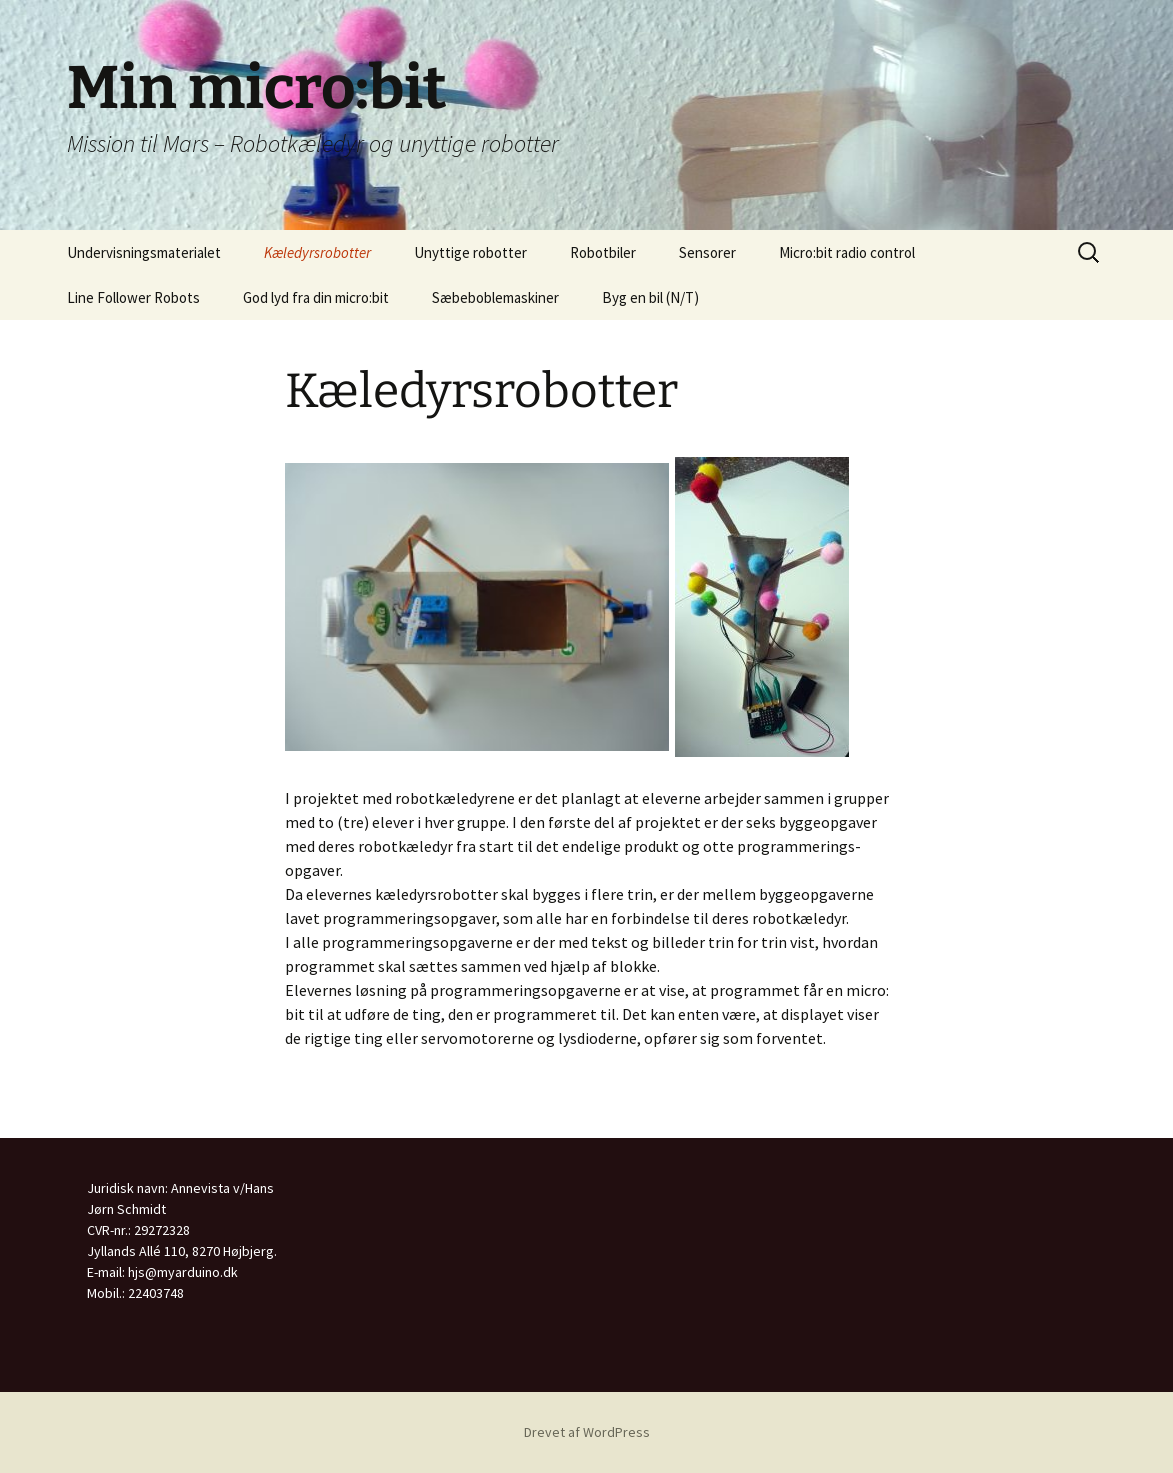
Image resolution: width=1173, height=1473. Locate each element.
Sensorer (707, 252)
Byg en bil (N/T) (650, 297)
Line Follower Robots (133, 297)
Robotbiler (603, 252)
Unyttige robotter (470, 252)
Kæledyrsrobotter (317, 252)
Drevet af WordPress (587, 1432)
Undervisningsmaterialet (144, 252)
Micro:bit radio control (847, 252)
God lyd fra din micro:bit (316, 297)
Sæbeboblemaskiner (495, 297)
